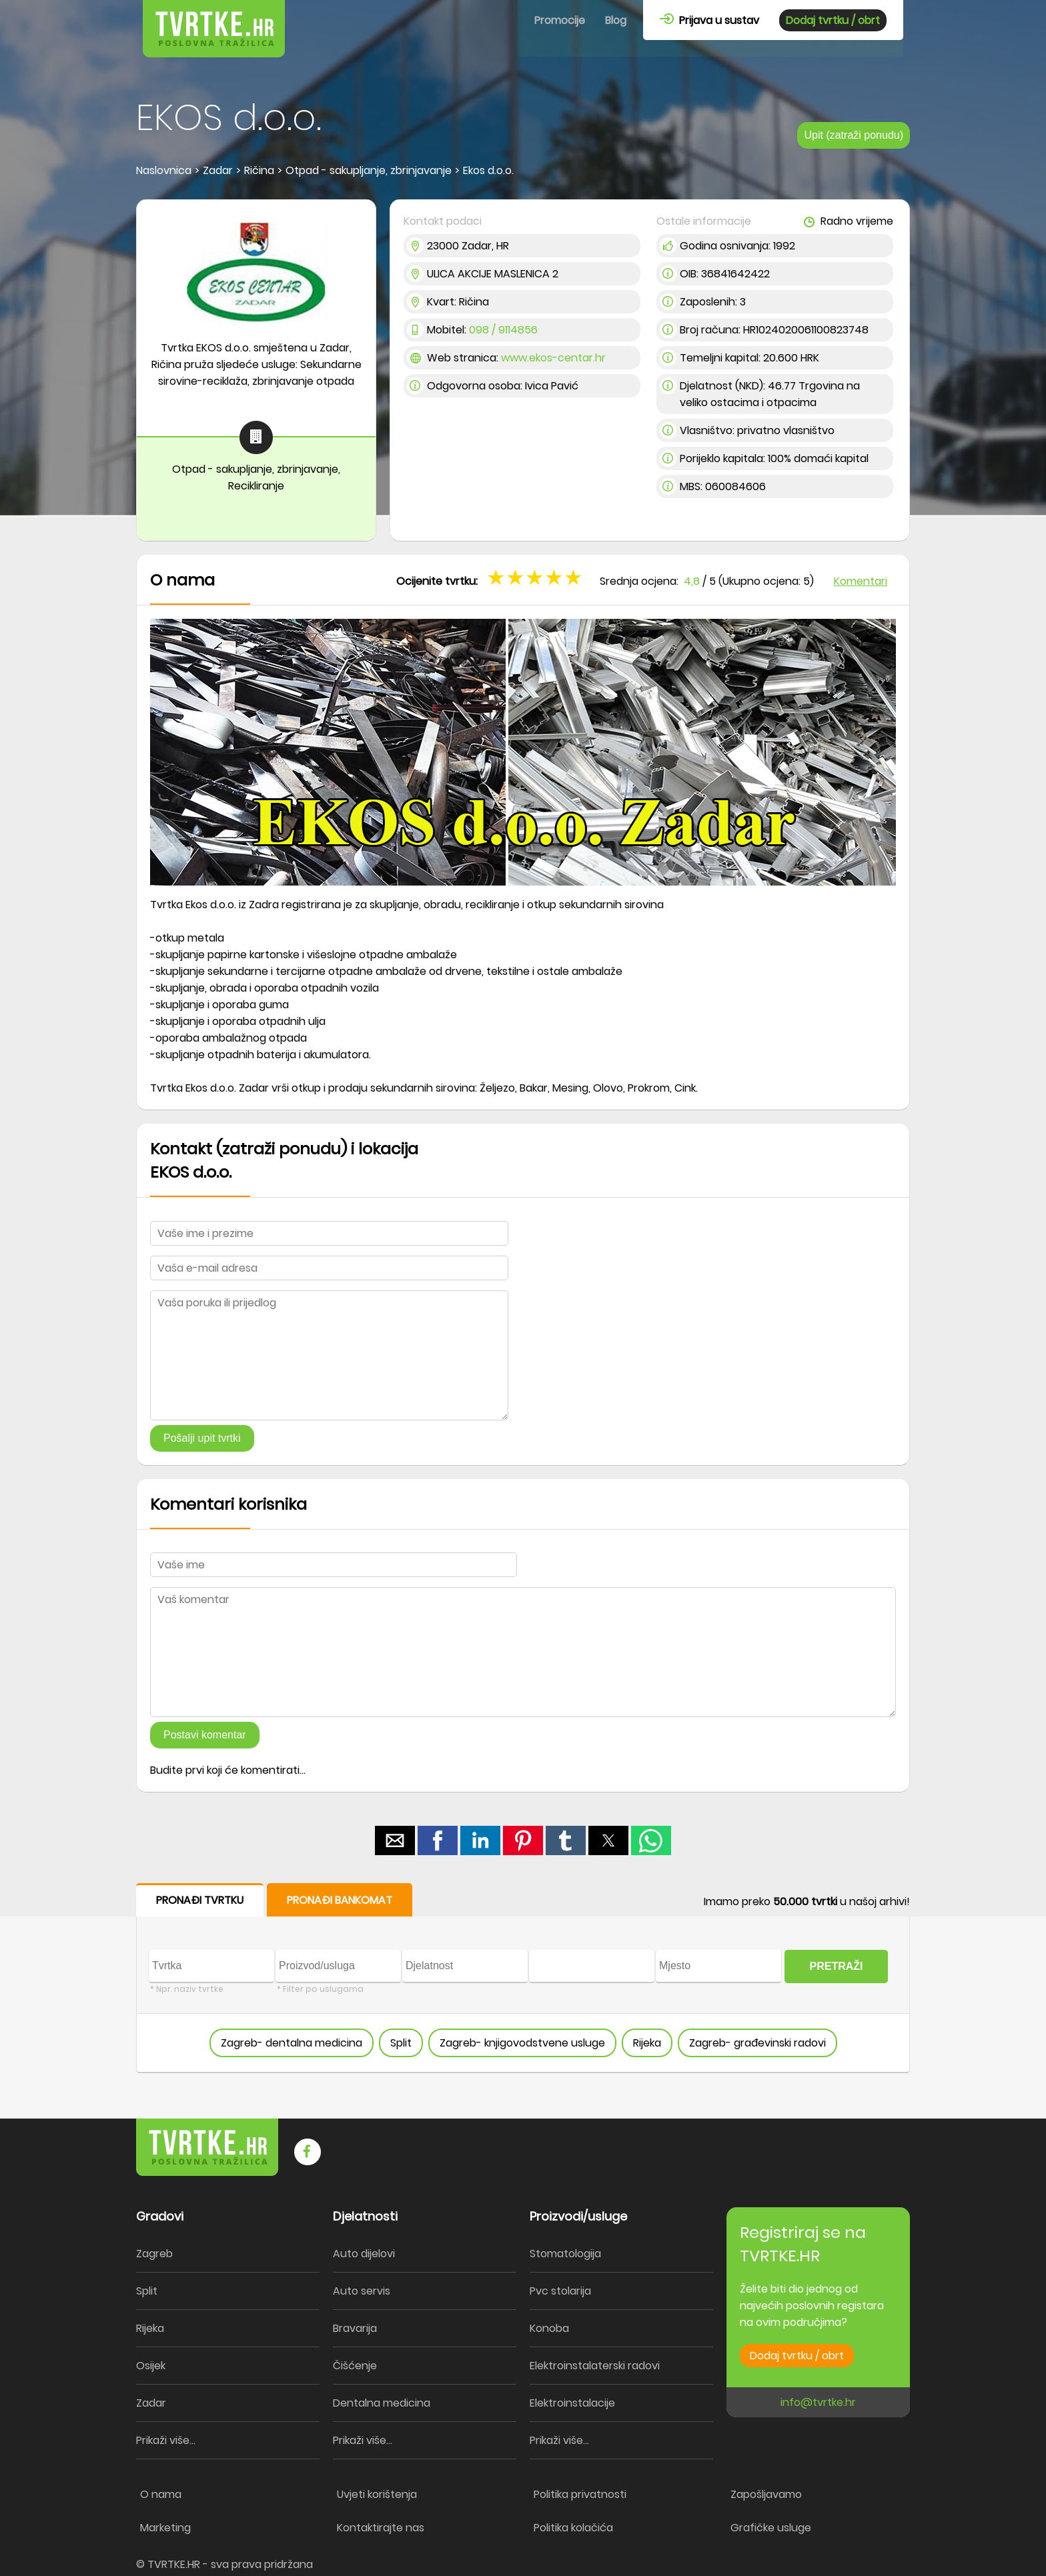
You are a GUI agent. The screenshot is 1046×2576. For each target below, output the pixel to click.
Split (401, 2043)
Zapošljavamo (766, 2494)
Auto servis (361, 2291)
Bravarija (355, 2328)
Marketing (165, 2527)
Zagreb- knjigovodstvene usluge (522, 2043)
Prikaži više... (165, 2440)
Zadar (151, 2403)
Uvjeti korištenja (377, 2494)
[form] (523, 1978)
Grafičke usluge (770, 2527)
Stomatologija (565, 2253)
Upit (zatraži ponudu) (853, 135)
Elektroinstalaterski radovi (595, 2365)
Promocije (559, 20)
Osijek (150, 2365)
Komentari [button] (860, 581)
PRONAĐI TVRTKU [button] (199, 1900)
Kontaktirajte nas (380, 2527)
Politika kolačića (573, 2527)
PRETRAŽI (836, 1966)
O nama (160, 2494)
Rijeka (647, 2043)
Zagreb (154, 2253)
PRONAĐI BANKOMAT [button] (339, 1900)
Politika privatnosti (580, 2494)
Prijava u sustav (709, 20)
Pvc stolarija (560, 2291)
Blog (615, 20)
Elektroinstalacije (572, 2403)
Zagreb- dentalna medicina (291, 2043)
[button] (395, 1840)
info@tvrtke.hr (818, 2402)
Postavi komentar (204, 1734)
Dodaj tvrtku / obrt (833, 20)
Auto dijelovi (364, 2253)
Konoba (549, 2328)
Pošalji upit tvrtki (202, 1438)
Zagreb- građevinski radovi (757, 2043)
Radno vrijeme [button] (848, 221)
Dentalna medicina (381, 2403)
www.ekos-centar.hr (553, 357)
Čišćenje (355, 2365)
